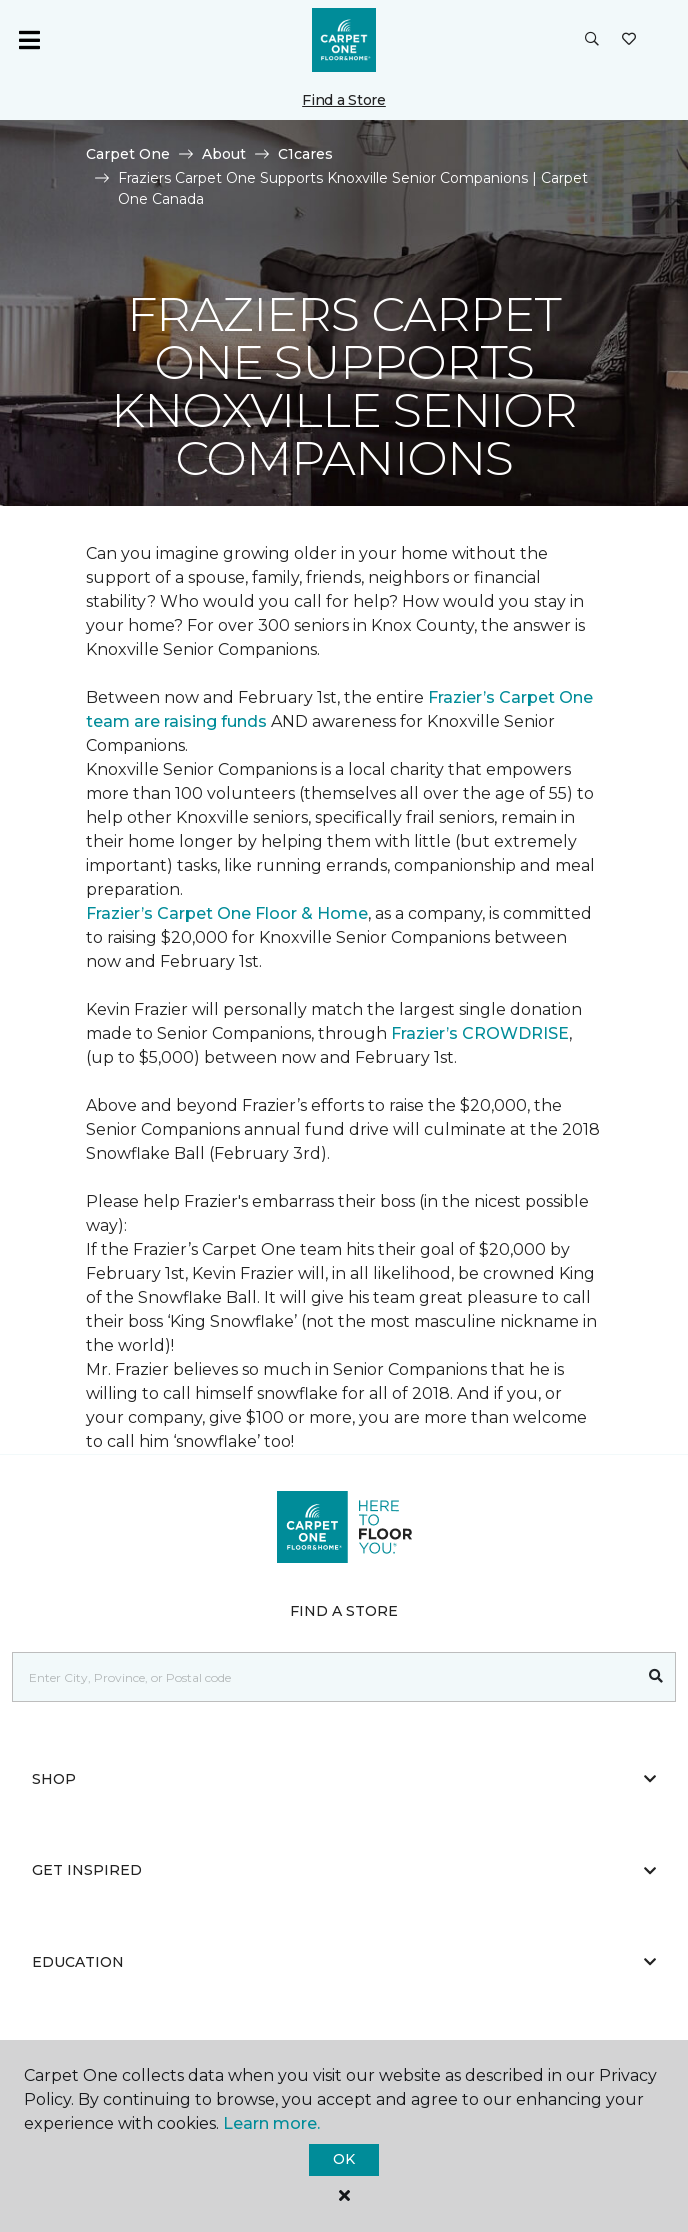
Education (344, 1962)
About (224, 154)
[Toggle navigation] (29, 40)
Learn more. (271, 2123)
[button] (592, 40)
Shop (344, 1779)
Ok (343, 2159)
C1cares (305, 154)
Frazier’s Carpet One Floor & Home (227, 913)
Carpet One (128, 154)
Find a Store (344, 100)
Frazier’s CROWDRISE (480, 1033)
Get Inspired (344, 1870)
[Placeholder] (325, 1677)
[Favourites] (629, 40)
